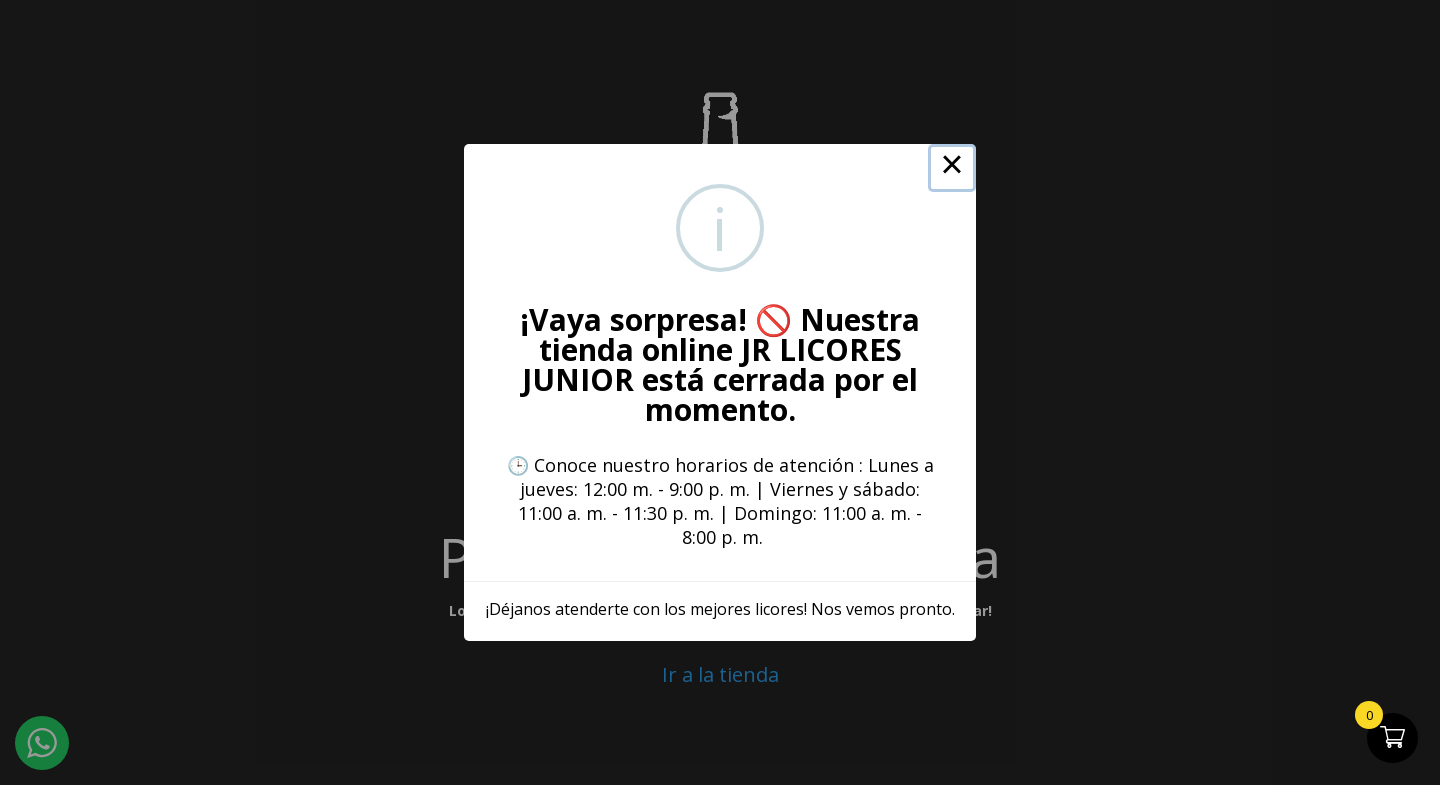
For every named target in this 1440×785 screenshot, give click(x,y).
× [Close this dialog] (952, 168)
